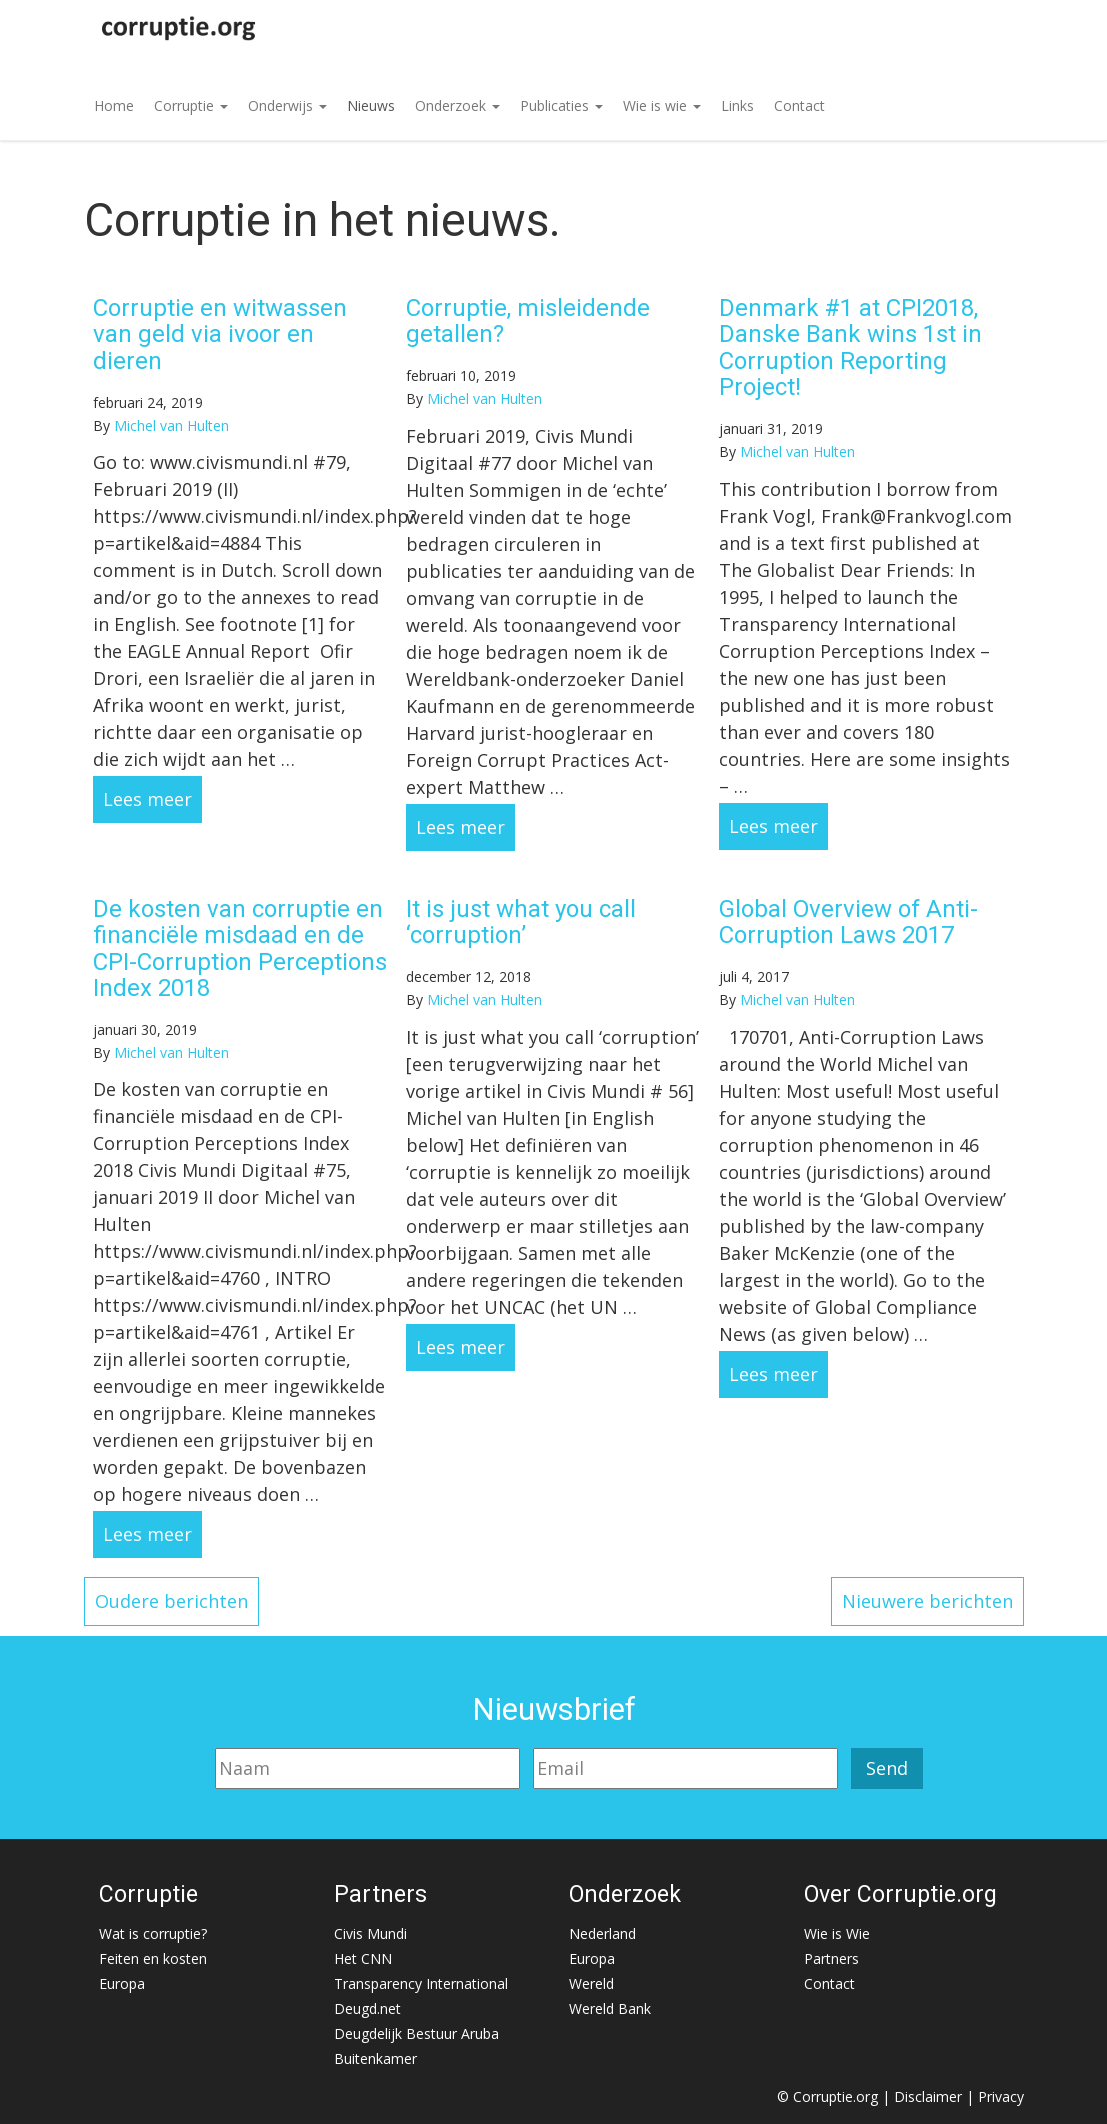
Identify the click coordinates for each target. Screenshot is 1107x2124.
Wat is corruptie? (153, 1933)
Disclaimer (928, 2096)
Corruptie (191, 105)
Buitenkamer (375, 2058)
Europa (122, 1983)
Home (114, 105)
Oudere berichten (171, 1601)
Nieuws (371, 105)
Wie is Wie (837, 1933)
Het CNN (363, 1958)
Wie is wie (662, 105)
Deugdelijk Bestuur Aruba (416, 2033)
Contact (799, 105)
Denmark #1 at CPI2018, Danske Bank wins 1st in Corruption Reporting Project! (850, 347)
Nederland (602, 1933)
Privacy (1001, 2096)
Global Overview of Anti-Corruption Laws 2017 (848, 922)
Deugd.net (367, 2008)
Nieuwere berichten (927, 1601)
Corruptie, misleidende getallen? (528, 321)
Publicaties (561, 105)
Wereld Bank (610, 2008)
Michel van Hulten (171, 425)
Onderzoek (457, 105)
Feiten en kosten (153, 1958)
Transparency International (421, 1983)
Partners (831, 1958)
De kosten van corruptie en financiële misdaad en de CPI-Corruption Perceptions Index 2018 (240, 948)
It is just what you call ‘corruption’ (521, 922)
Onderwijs (287, 105)
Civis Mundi (370, 1933)
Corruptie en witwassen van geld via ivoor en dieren (220, 334)
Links (737, 105)
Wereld (591, 1983)
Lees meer (147, 799)
